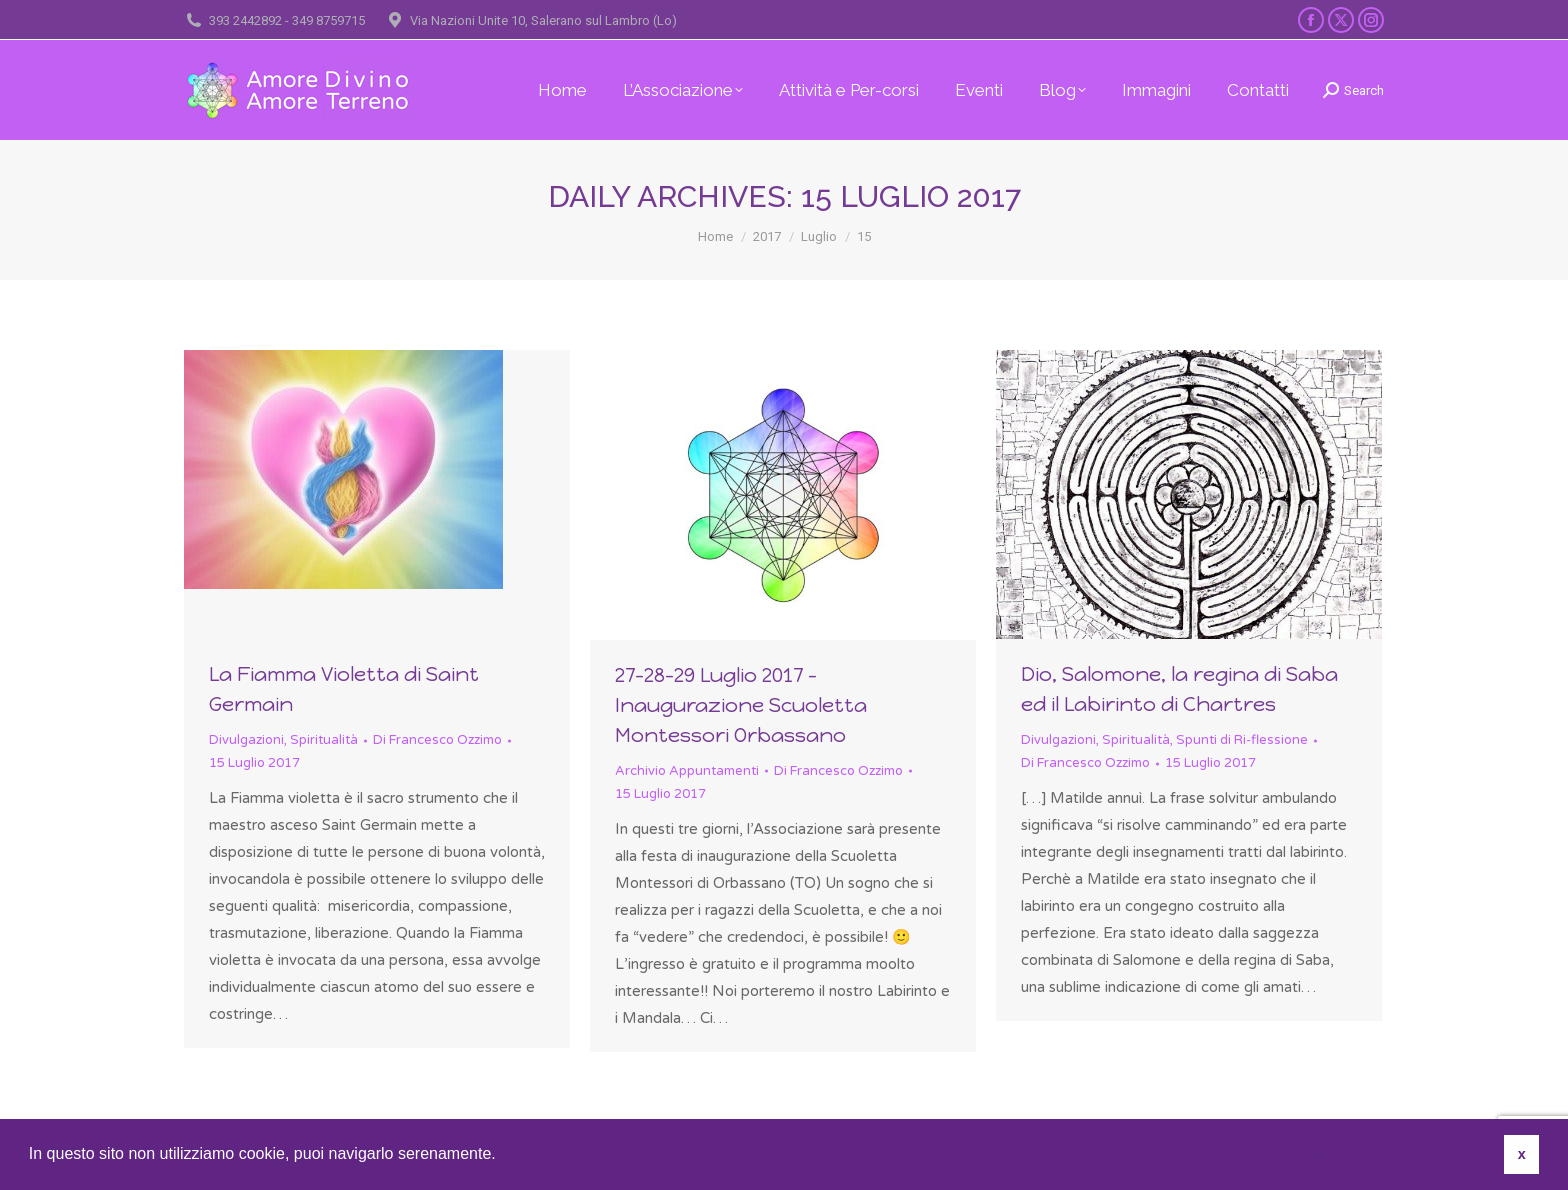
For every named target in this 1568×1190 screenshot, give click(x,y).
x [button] (1522, 1154)
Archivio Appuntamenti (687, 771)
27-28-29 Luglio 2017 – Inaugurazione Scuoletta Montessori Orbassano (741, 705)
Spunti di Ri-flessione (1242, 740)
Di (437, 740)
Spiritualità (324, 740)
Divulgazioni (246, 740)
